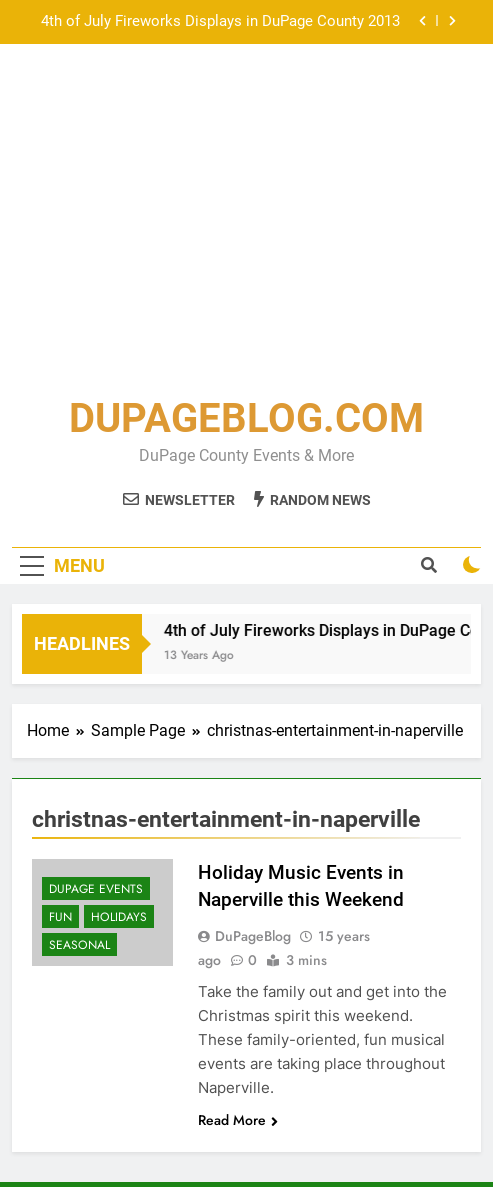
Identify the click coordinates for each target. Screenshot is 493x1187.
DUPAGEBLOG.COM (246, 418)
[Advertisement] (246, 224)
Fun (60, 917)
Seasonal (79, 945)
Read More (238, 1120)
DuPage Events (96, 889)
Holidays (119, 917)
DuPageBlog (253, 936)
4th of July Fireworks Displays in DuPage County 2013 (220, 22)
